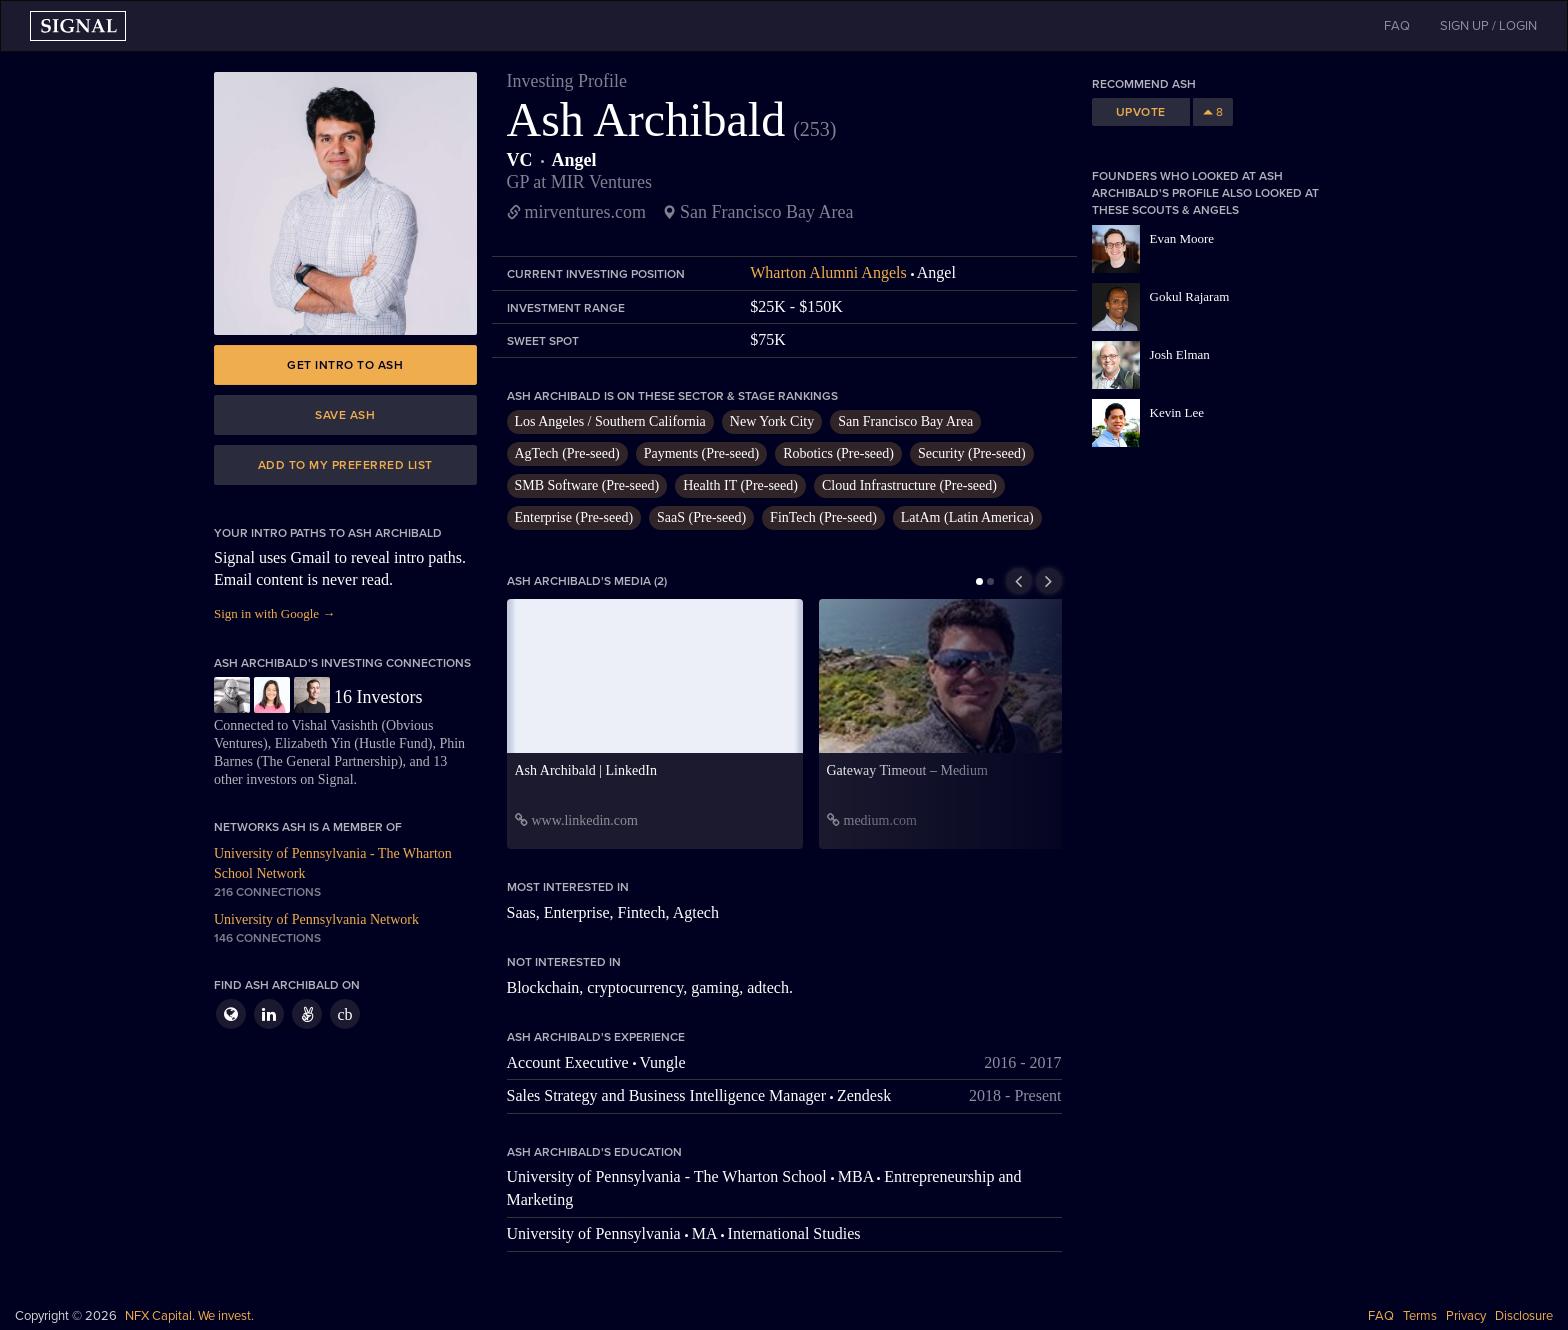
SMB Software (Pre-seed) (587, 485)
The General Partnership (329, 761)
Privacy (1466, 1316)
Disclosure (1524, 1316)
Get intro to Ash (345, 365)
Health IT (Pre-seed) (740, 485)
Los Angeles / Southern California (610, 421)
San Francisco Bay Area (905, 421)
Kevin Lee (1177, 412)
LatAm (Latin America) (967, 517)
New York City (772, 421)
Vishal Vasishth (335, 725)
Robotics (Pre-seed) (838, 453)
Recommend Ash (1144, 84)
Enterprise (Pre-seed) (574, 517)
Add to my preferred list (345, 465)
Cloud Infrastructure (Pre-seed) (909, 485)
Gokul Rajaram (1190, 296)
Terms (1420, 1316)
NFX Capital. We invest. (189, 1316)
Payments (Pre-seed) (701, 453)
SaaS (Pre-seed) (701, 517)
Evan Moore (1182, 238)
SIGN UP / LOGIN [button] (1488, 26)
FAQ (1381, 1316)
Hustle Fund (393, 743)
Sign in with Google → (274, 613)
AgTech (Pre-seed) (567, 453)
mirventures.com (585, 212)
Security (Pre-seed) (972, 453)
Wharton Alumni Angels (828, 272)
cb (344, 1014)
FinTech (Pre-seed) (823, 517)
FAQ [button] (1397, 26)
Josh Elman (1180, 354)
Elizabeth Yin (313, 743)
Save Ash (345, 415)
